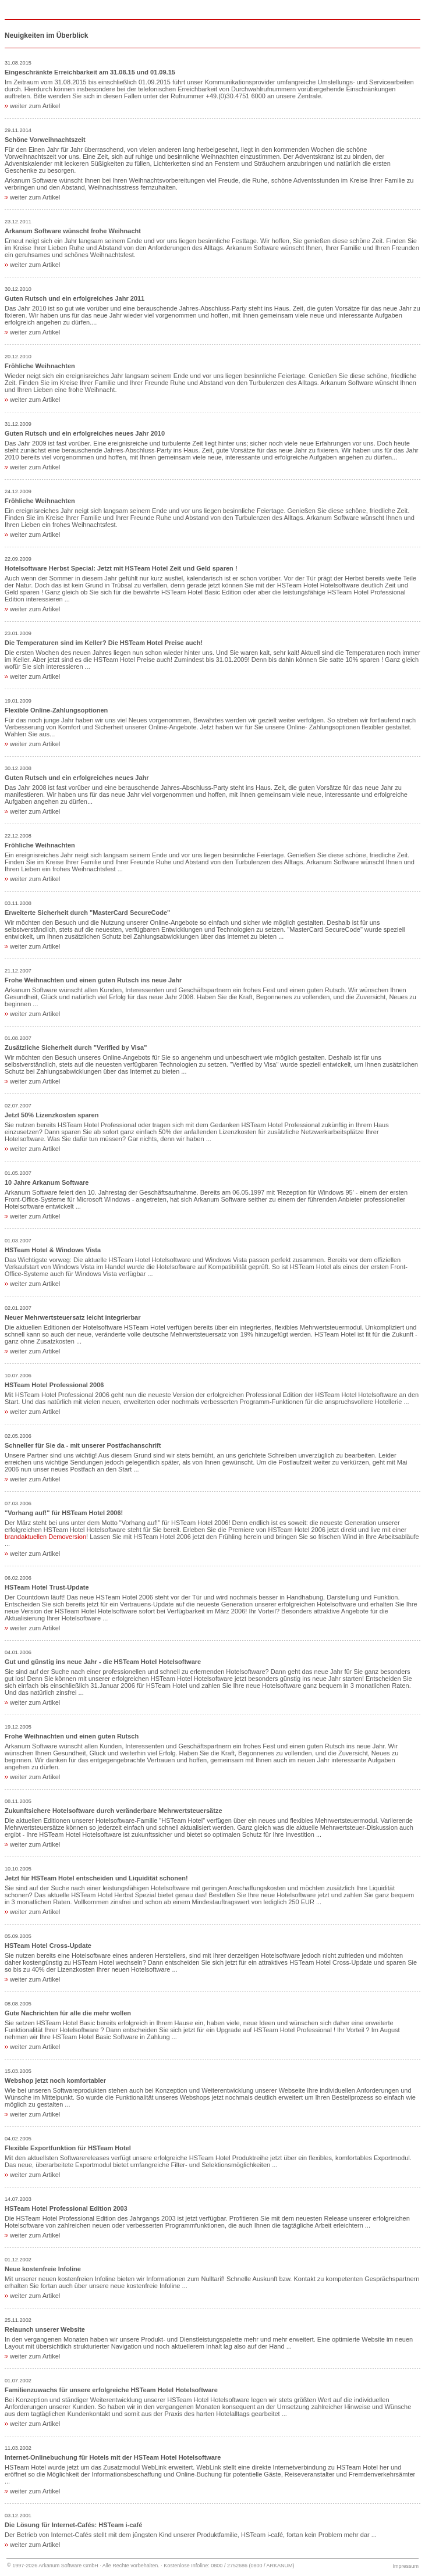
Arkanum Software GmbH (68, 2565)
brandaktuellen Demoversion (45, 1536)
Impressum (405, 2566)
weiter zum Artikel (32, 105)
